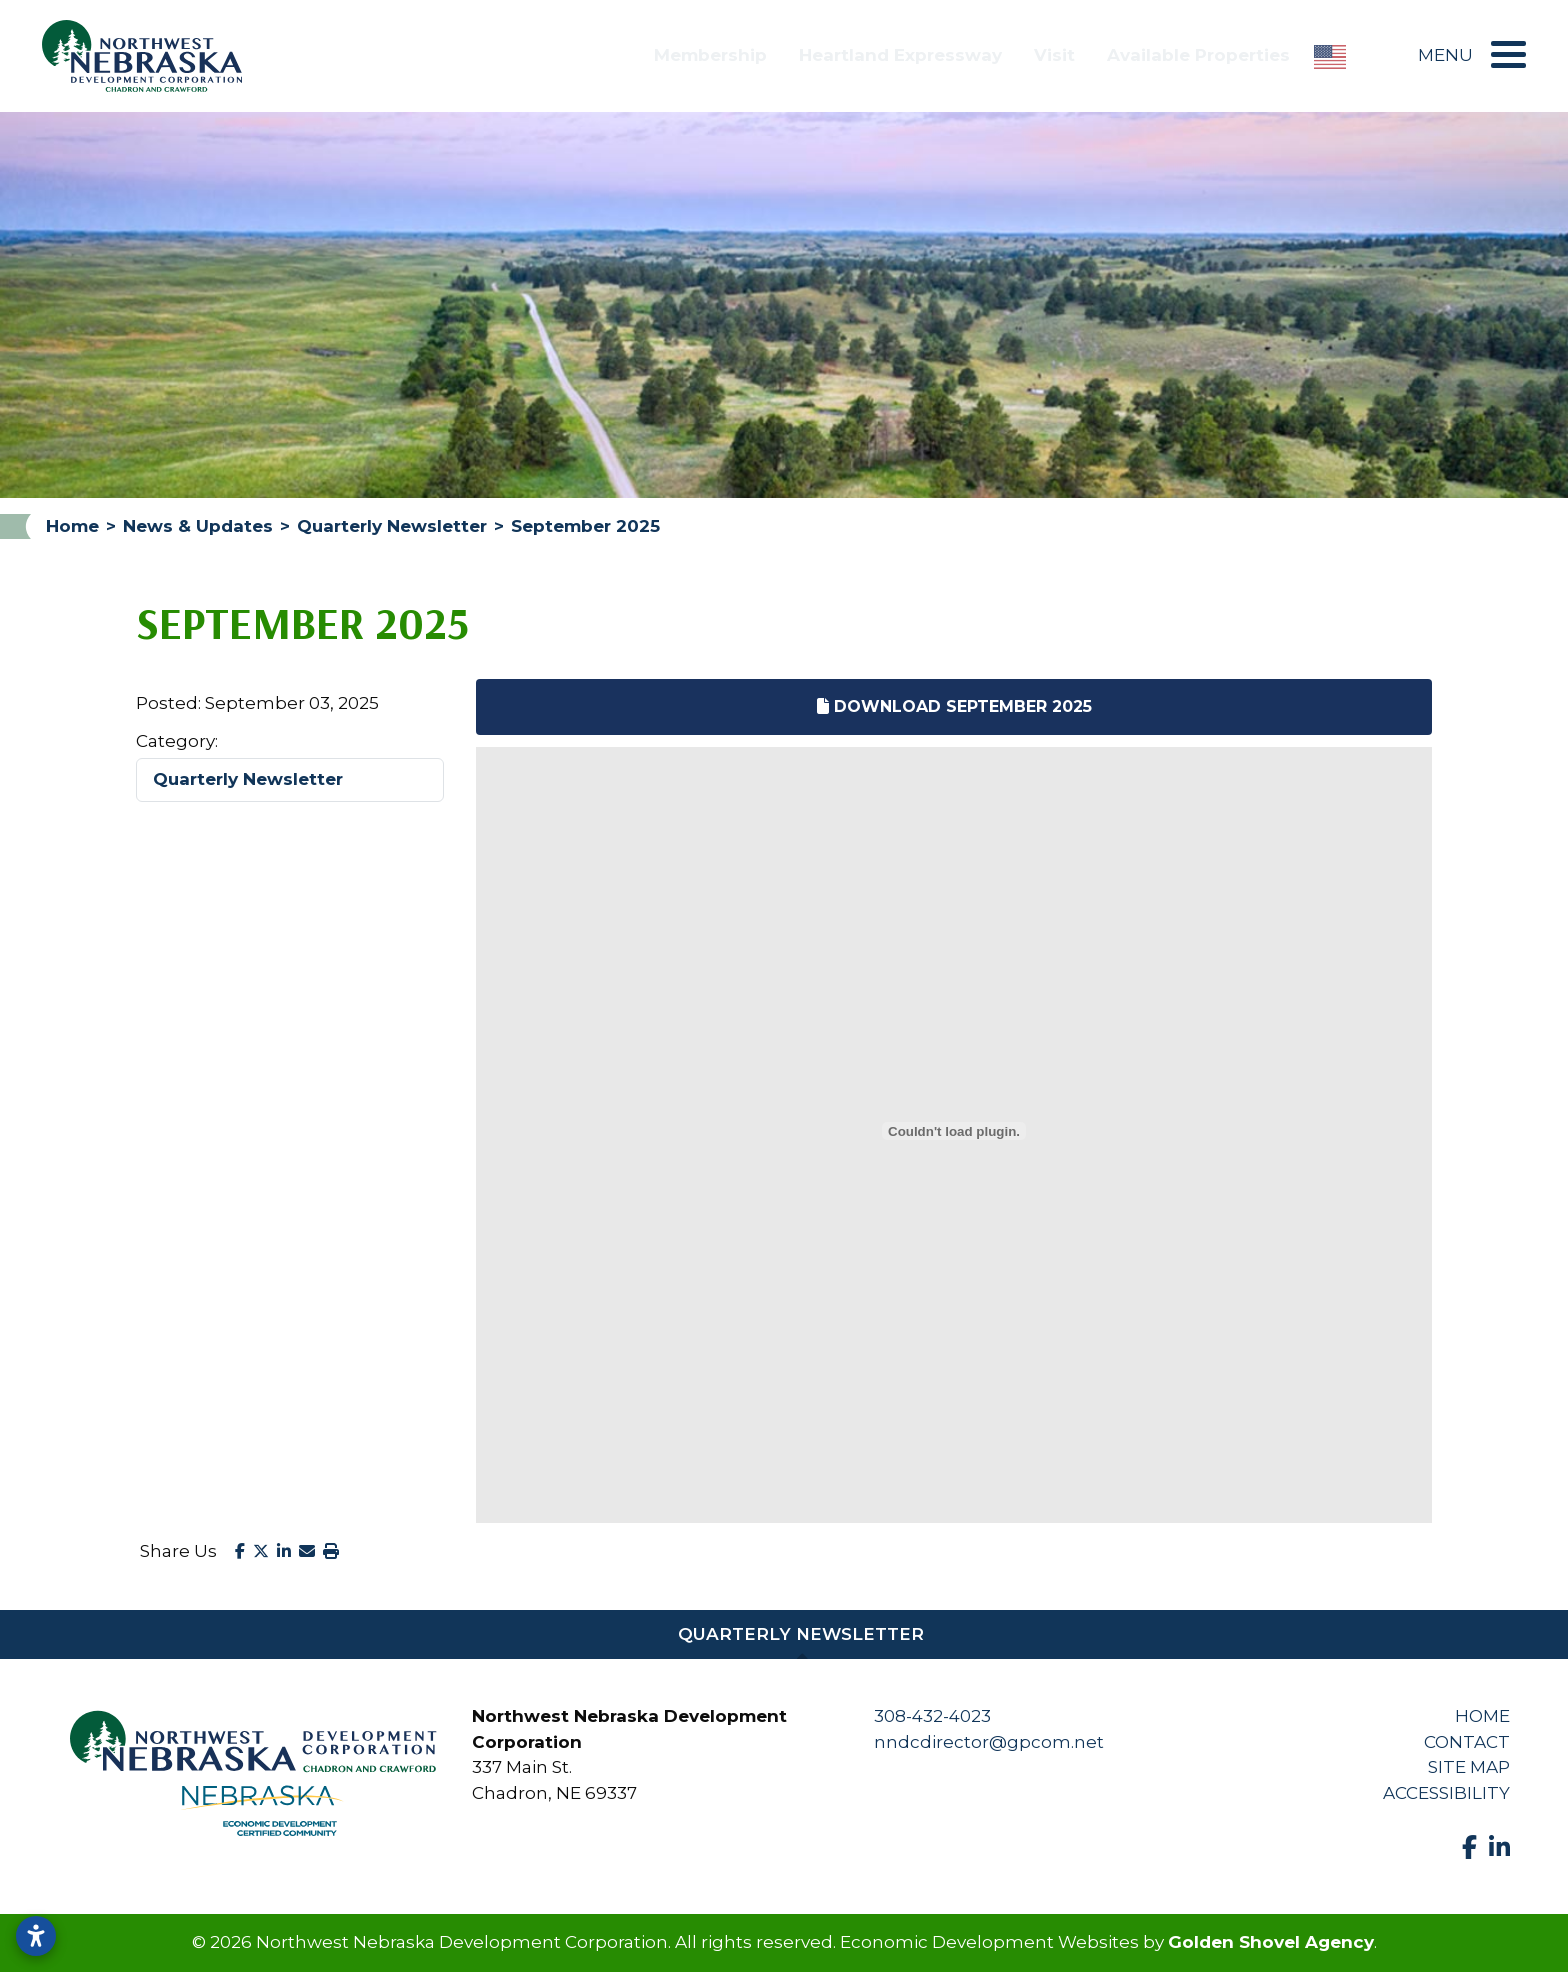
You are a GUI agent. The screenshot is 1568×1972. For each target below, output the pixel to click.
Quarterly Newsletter (248, 779)
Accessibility (1446, 1793)
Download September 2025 (954, 706)
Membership (710, 55)
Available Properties (1198, 55)
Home (1482, 1716)
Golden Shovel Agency (1271, 1942)
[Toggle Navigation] (1503, 54)
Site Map (1469, 1767)
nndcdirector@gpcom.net (989, 1742)
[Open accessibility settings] (36, 1936)
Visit (1054, 55)
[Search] (1382, 56)
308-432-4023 (932, 1716)
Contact (1467, 1742)
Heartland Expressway (900, 55)
